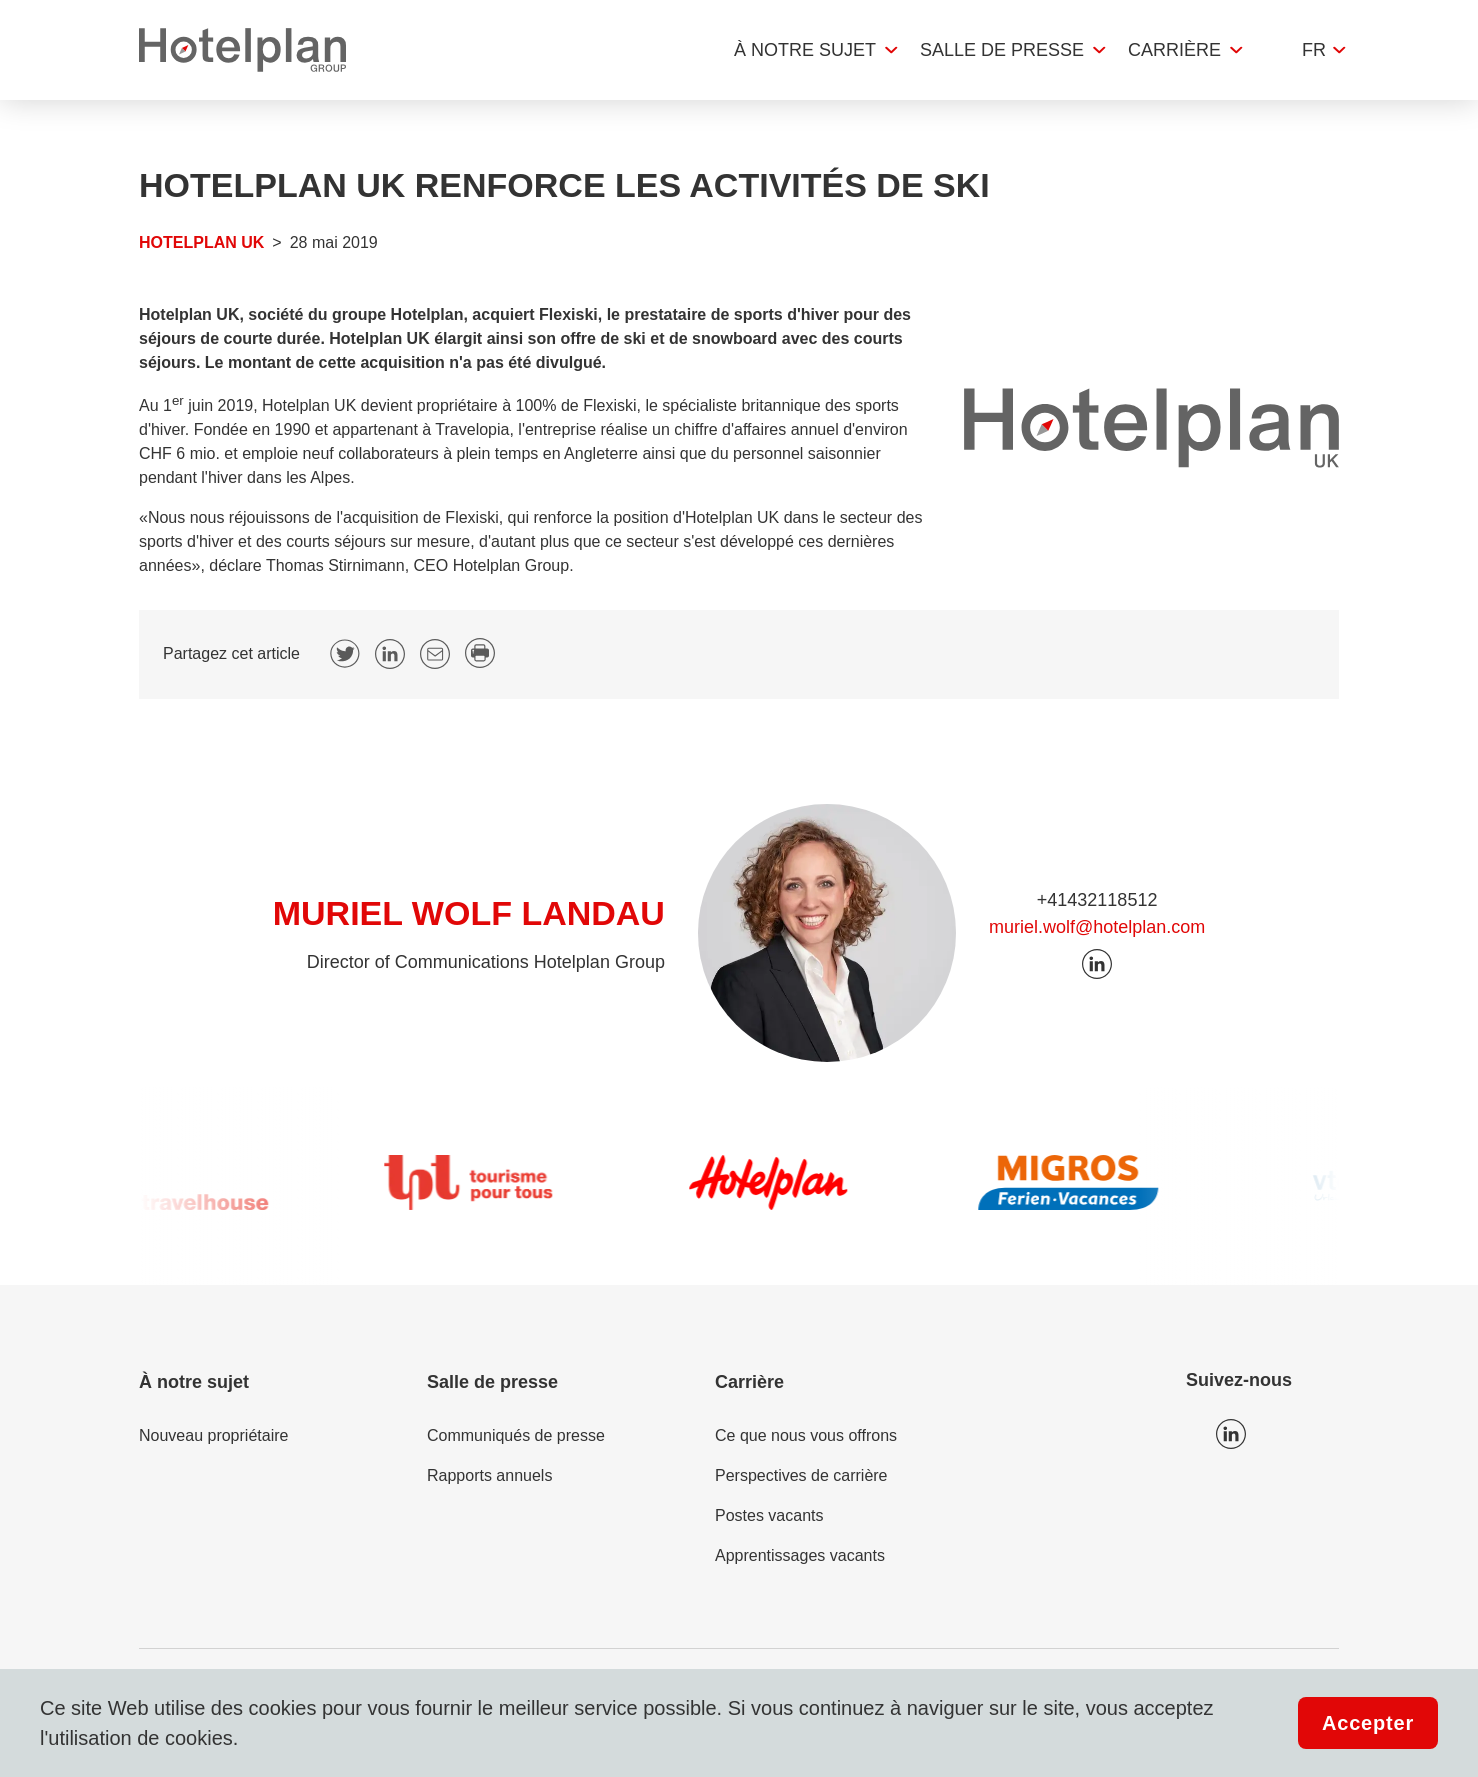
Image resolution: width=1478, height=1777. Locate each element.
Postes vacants (769, 1515)
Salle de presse (1002, 50)
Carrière (1174, 50)
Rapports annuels (489, 1475)
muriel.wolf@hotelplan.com (1097, 927)
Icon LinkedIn (1231, 1434)
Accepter (1368, 1723)
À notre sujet (805, 50)
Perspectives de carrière (801, 1475)
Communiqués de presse (516, 1435)
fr (1314, 50)
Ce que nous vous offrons (806, 1435)
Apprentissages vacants (800, 1555)
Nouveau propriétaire (213, 1435)
